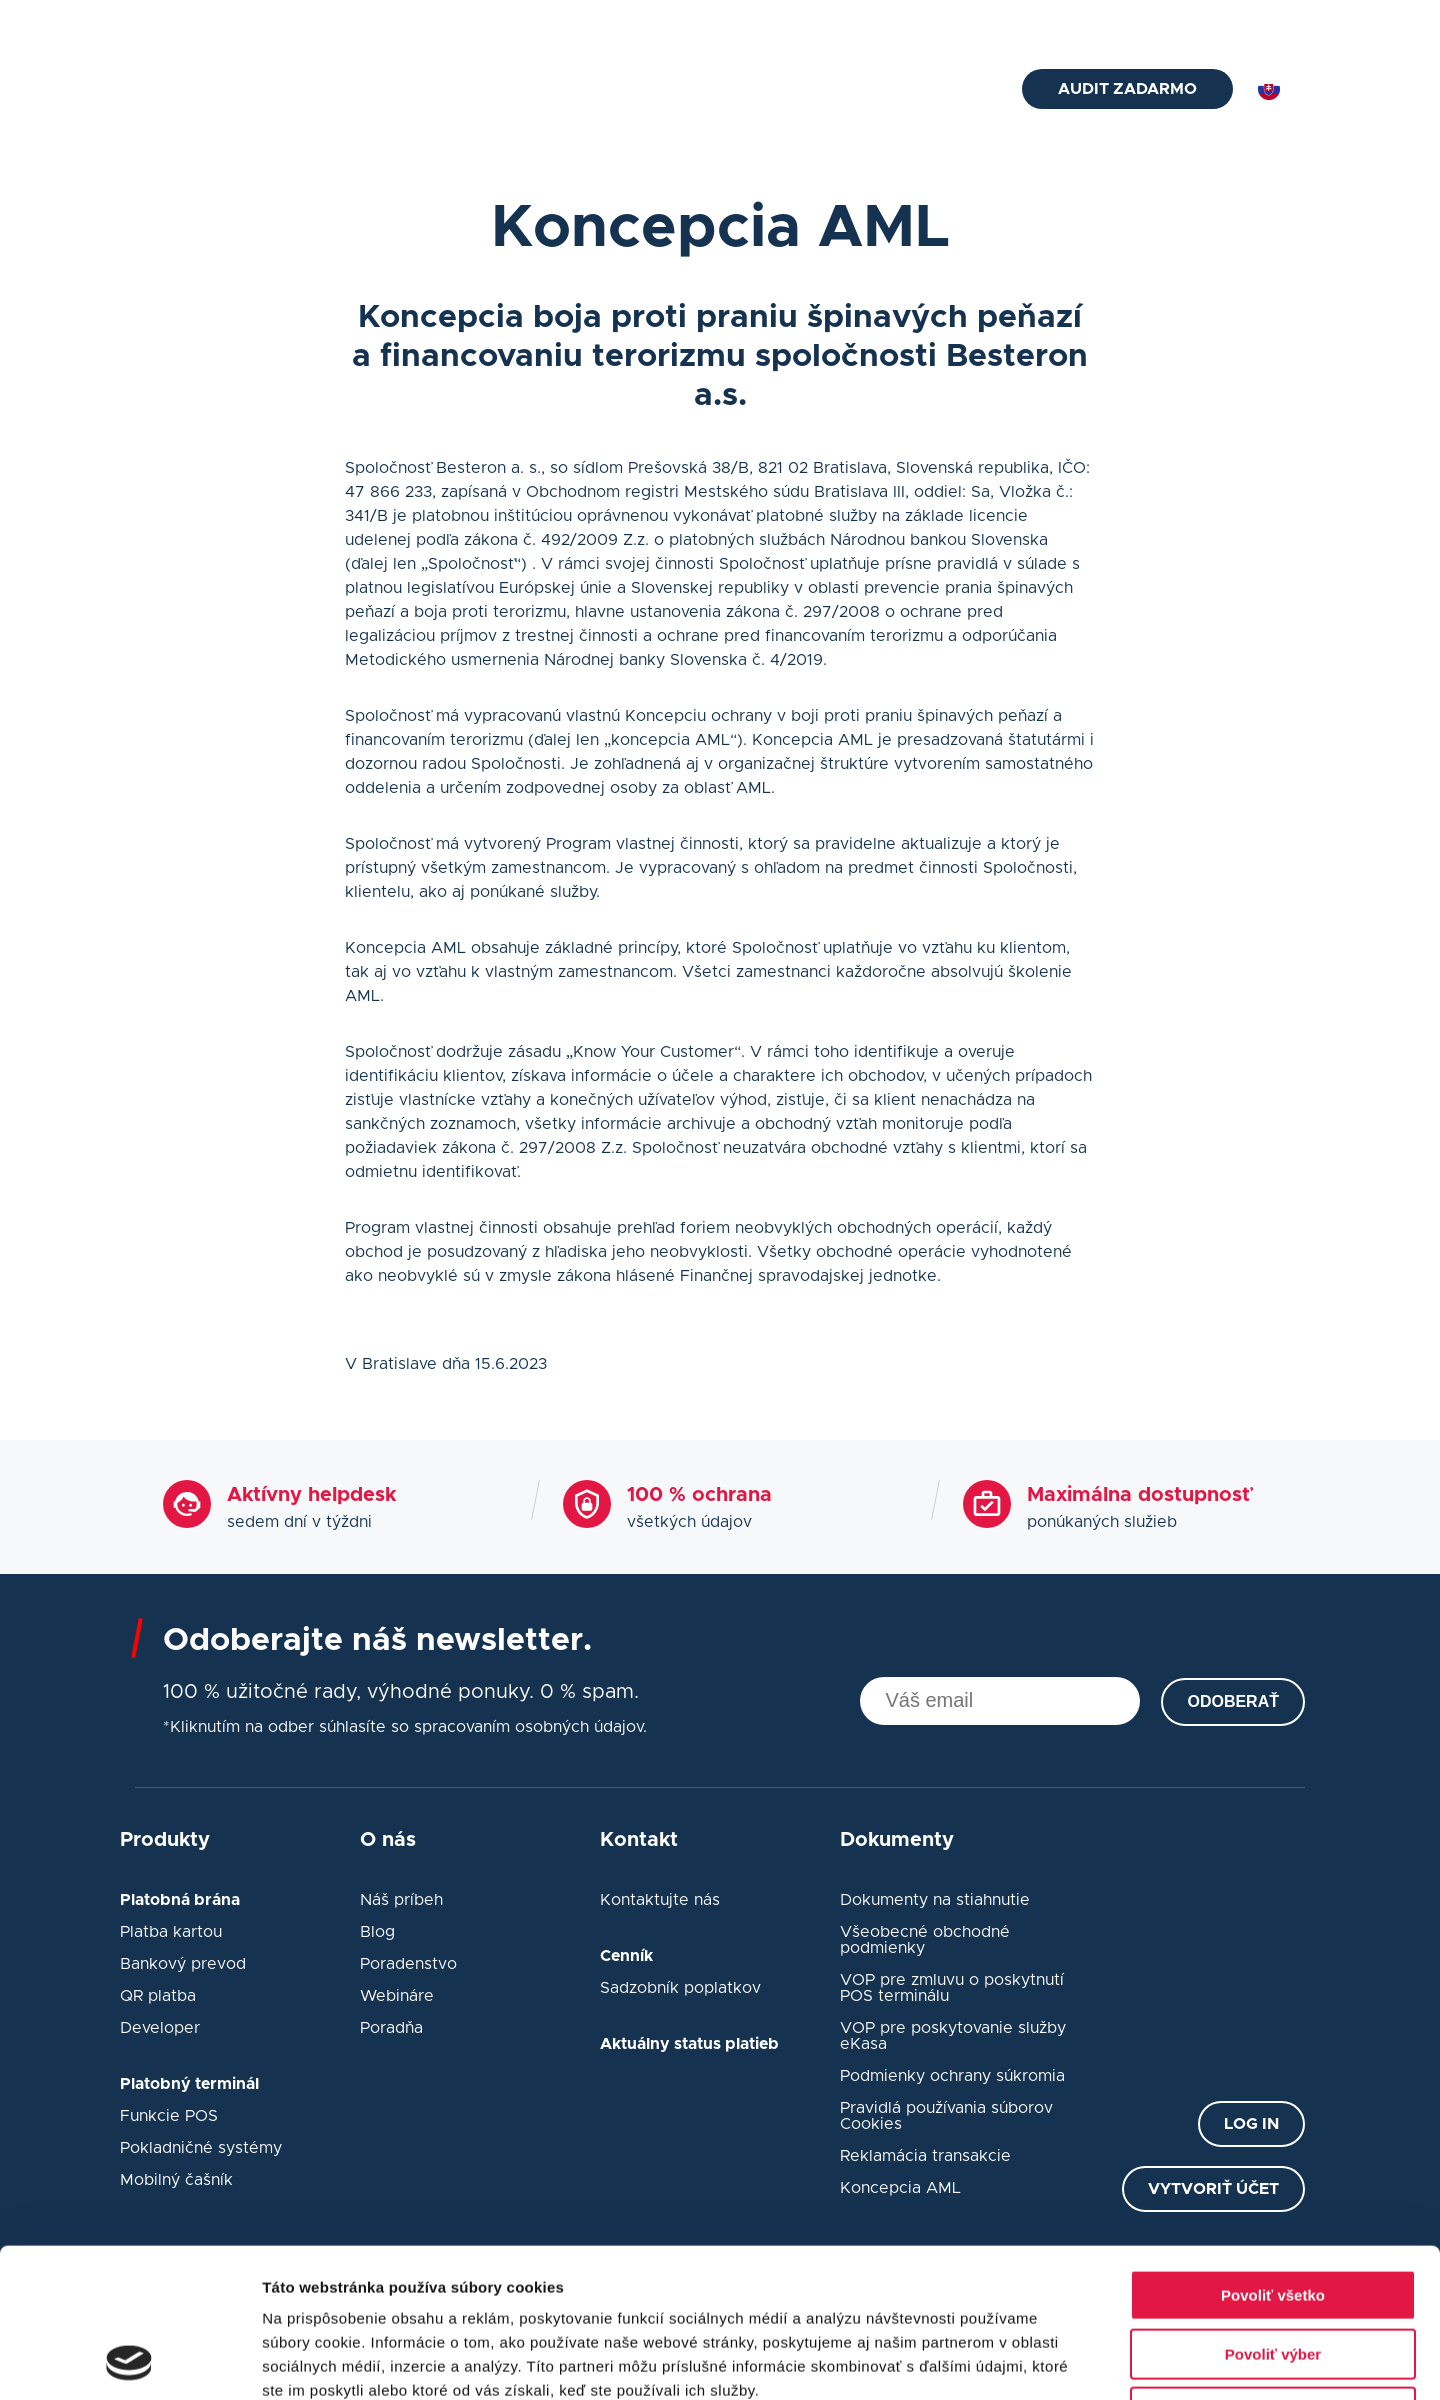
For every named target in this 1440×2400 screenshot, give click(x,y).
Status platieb (1112, 22)
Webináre (397, 1996)
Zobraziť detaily (1045, 2360)
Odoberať (1233, 1701)
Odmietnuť (1272, 2272)
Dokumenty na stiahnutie (935, 1900)
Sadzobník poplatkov (680, 1988)
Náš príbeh (401, 1900)
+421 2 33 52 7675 (465, 22)
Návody (848, 91)
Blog (937, 22)
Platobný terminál (565, 91)
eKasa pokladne (725, 91)
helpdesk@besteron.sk (250, 22)
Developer (160, 2028)
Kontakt (940, 91)
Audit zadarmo (1127, 89)
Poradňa (391, 2028)
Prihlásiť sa (1264, 22)
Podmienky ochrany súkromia (952, 2076)
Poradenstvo (408, 1964)
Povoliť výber (1273, 2214)
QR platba (158, 1996)
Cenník (864, 22)
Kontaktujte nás (660, 1900)
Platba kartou (171, 1932)
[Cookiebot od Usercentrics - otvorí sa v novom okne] (129, 2361)
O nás (1007, 22)
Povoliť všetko (1273, 2155)
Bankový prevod (183, 1964)
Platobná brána (408, 91)
